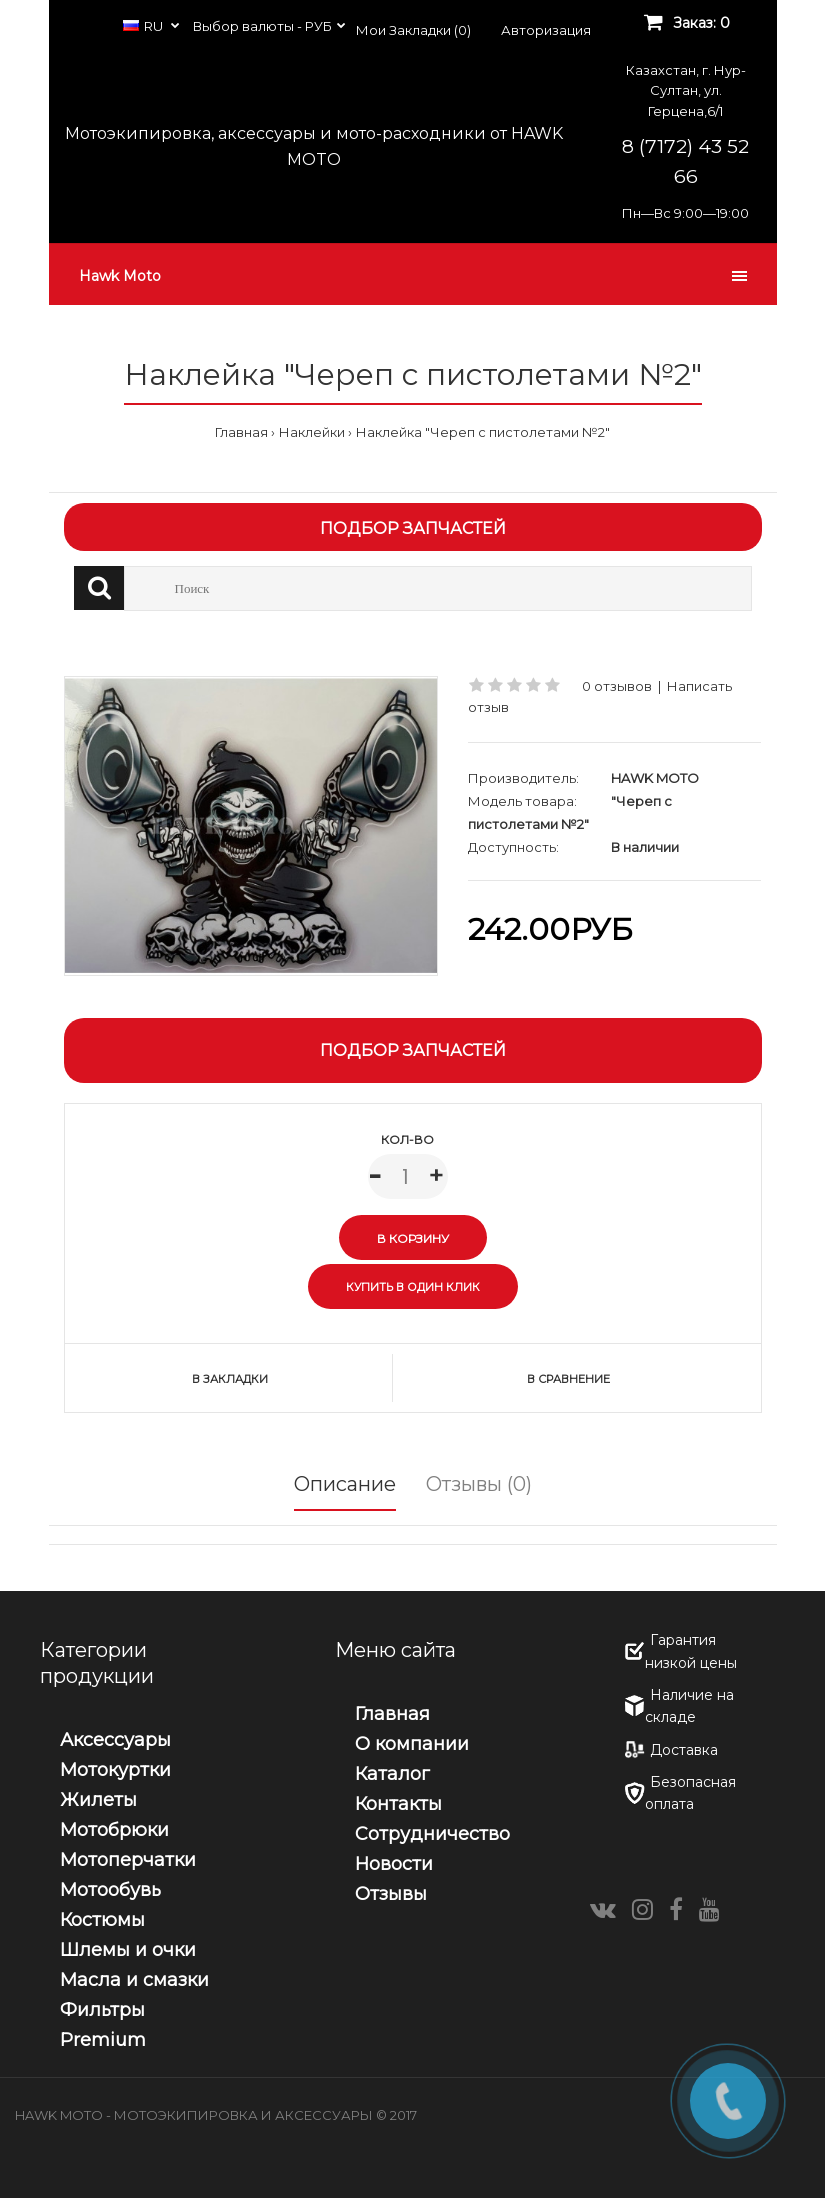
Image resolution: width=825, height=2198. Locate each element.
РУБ (318, 26)
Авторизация (546, 30)
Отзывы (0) (479, 1484)
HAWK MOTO (655, 778)
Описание (345, 1484)
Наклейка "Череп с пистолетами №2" (483, 432)
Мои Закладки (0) (413, 30)
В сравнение (568, 1379)
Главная (241, 432)
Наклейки (312, 432)
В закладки (230, 1379)
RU (144, 26)
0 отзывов (617, 686)
